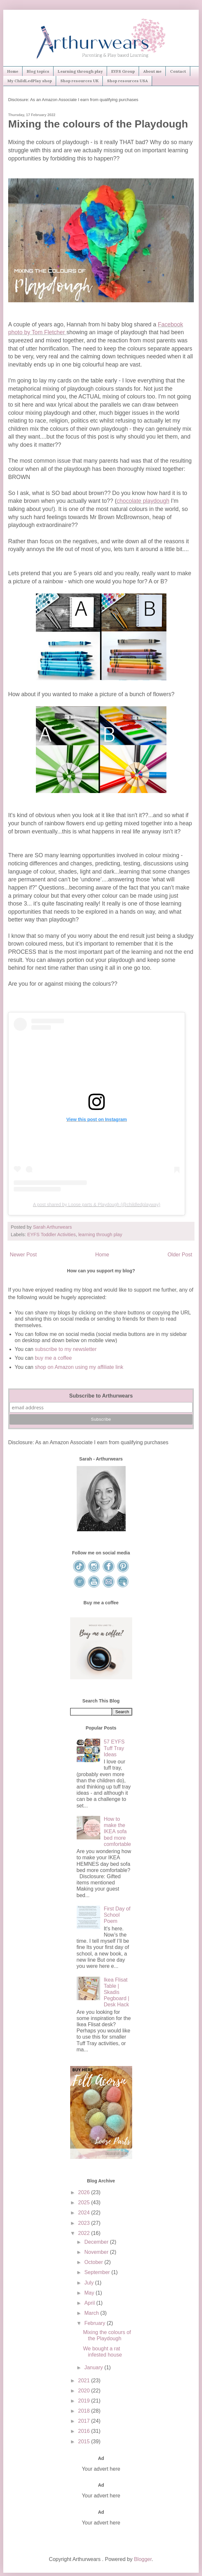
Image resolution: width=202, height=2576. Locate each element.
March (92, 2313)
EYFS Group (123, 71)
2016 (84, 2431)
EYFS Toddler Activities (51, 1234)
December (97, 2242)
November (97, 2252)
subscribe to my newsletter (66, 1349)
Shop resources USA (127, 80)
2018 (84, 2411)
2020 (84, 2390)
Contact (178, 71)
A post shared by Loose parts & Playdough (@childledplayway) (96, 1204)
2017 (84, 2421)
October (94, 2262)
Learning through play (80, 71)
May (90, 2293)
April (90, 2303)
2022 (84, 2233)
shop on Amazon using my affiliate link (79, 1367)
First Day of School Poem (117, 1915)
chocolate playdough (143, 501)
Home (12, 71)
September (97, 2272)
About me (152, 71)
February (95, 2323)
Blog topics (38, 71)
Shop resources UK (79, 80)
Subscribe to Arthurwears (101, 1396)
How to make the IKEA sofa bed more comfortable (117, 1831)
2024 (84, 2212)
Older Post (179, 1254)
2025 (84, 2202)
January (94, 2367)
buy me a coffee (52, 1358)
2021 (84, 2380)
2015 (84, 2441)
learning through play (100, 1234)
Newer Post (23, 1254)
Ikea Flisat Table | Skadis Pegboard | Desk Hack (116, 1992)
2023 (84, 2223)
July (89, 2282)
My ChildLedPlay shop (30, 80)
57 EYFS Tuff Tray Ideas (114, 1748)
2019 (84, 2401)
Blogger (142, 2559)
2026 (84, 2192)
